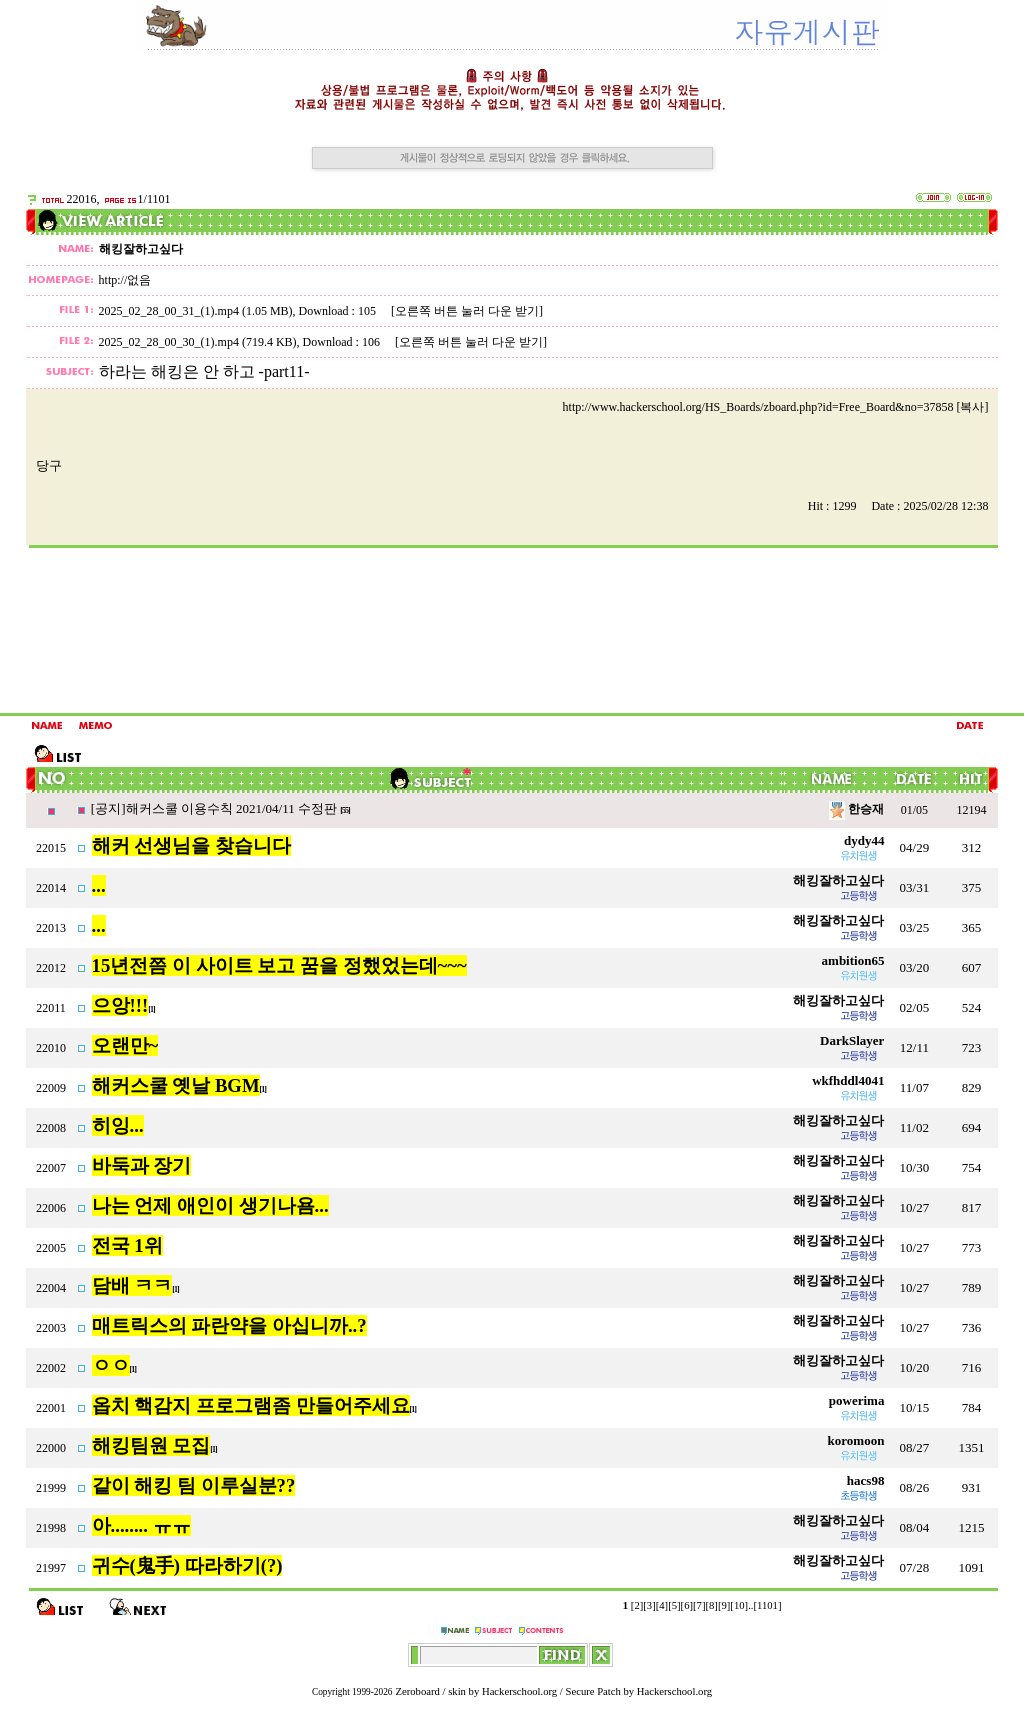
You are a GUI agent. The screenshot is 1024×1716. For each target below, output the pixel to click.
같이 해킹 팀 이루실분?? (194, 1485)
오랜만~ (125, 1045)
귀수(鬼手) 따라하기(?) (187, 1565)
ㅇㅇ (111, 1365)
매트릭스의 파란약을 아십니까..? (229, 1325)
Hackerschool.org (519, 1691)
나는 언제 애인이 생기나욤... (210, 1205)
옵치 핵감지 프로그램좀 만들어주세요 (251, 1405)
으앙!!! (120, 1005)
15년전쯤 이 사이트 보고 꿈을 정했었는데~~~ (279, 965)
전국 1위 (127, 1245)
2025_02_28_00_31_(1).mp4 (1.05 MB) (196, 311)
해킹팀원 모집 (151, 1445)
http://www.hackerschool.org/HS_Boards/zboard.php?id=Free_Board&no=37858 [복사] (776, 407)
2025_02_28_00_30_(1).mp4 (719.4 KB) (198, 342)
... (99, 885)
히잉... (118, 1125)
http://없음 (125, 280)
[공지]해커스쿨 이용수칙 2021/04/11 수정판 (215, 808)
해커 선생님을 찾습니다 (191, 845)
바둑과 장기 (142, 1165)
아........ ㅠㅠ (141, 1525)
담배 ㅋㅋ (132, 1285)
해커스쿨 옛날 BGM (176, 1085)
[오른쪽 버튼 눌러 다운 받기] (467, 311)
